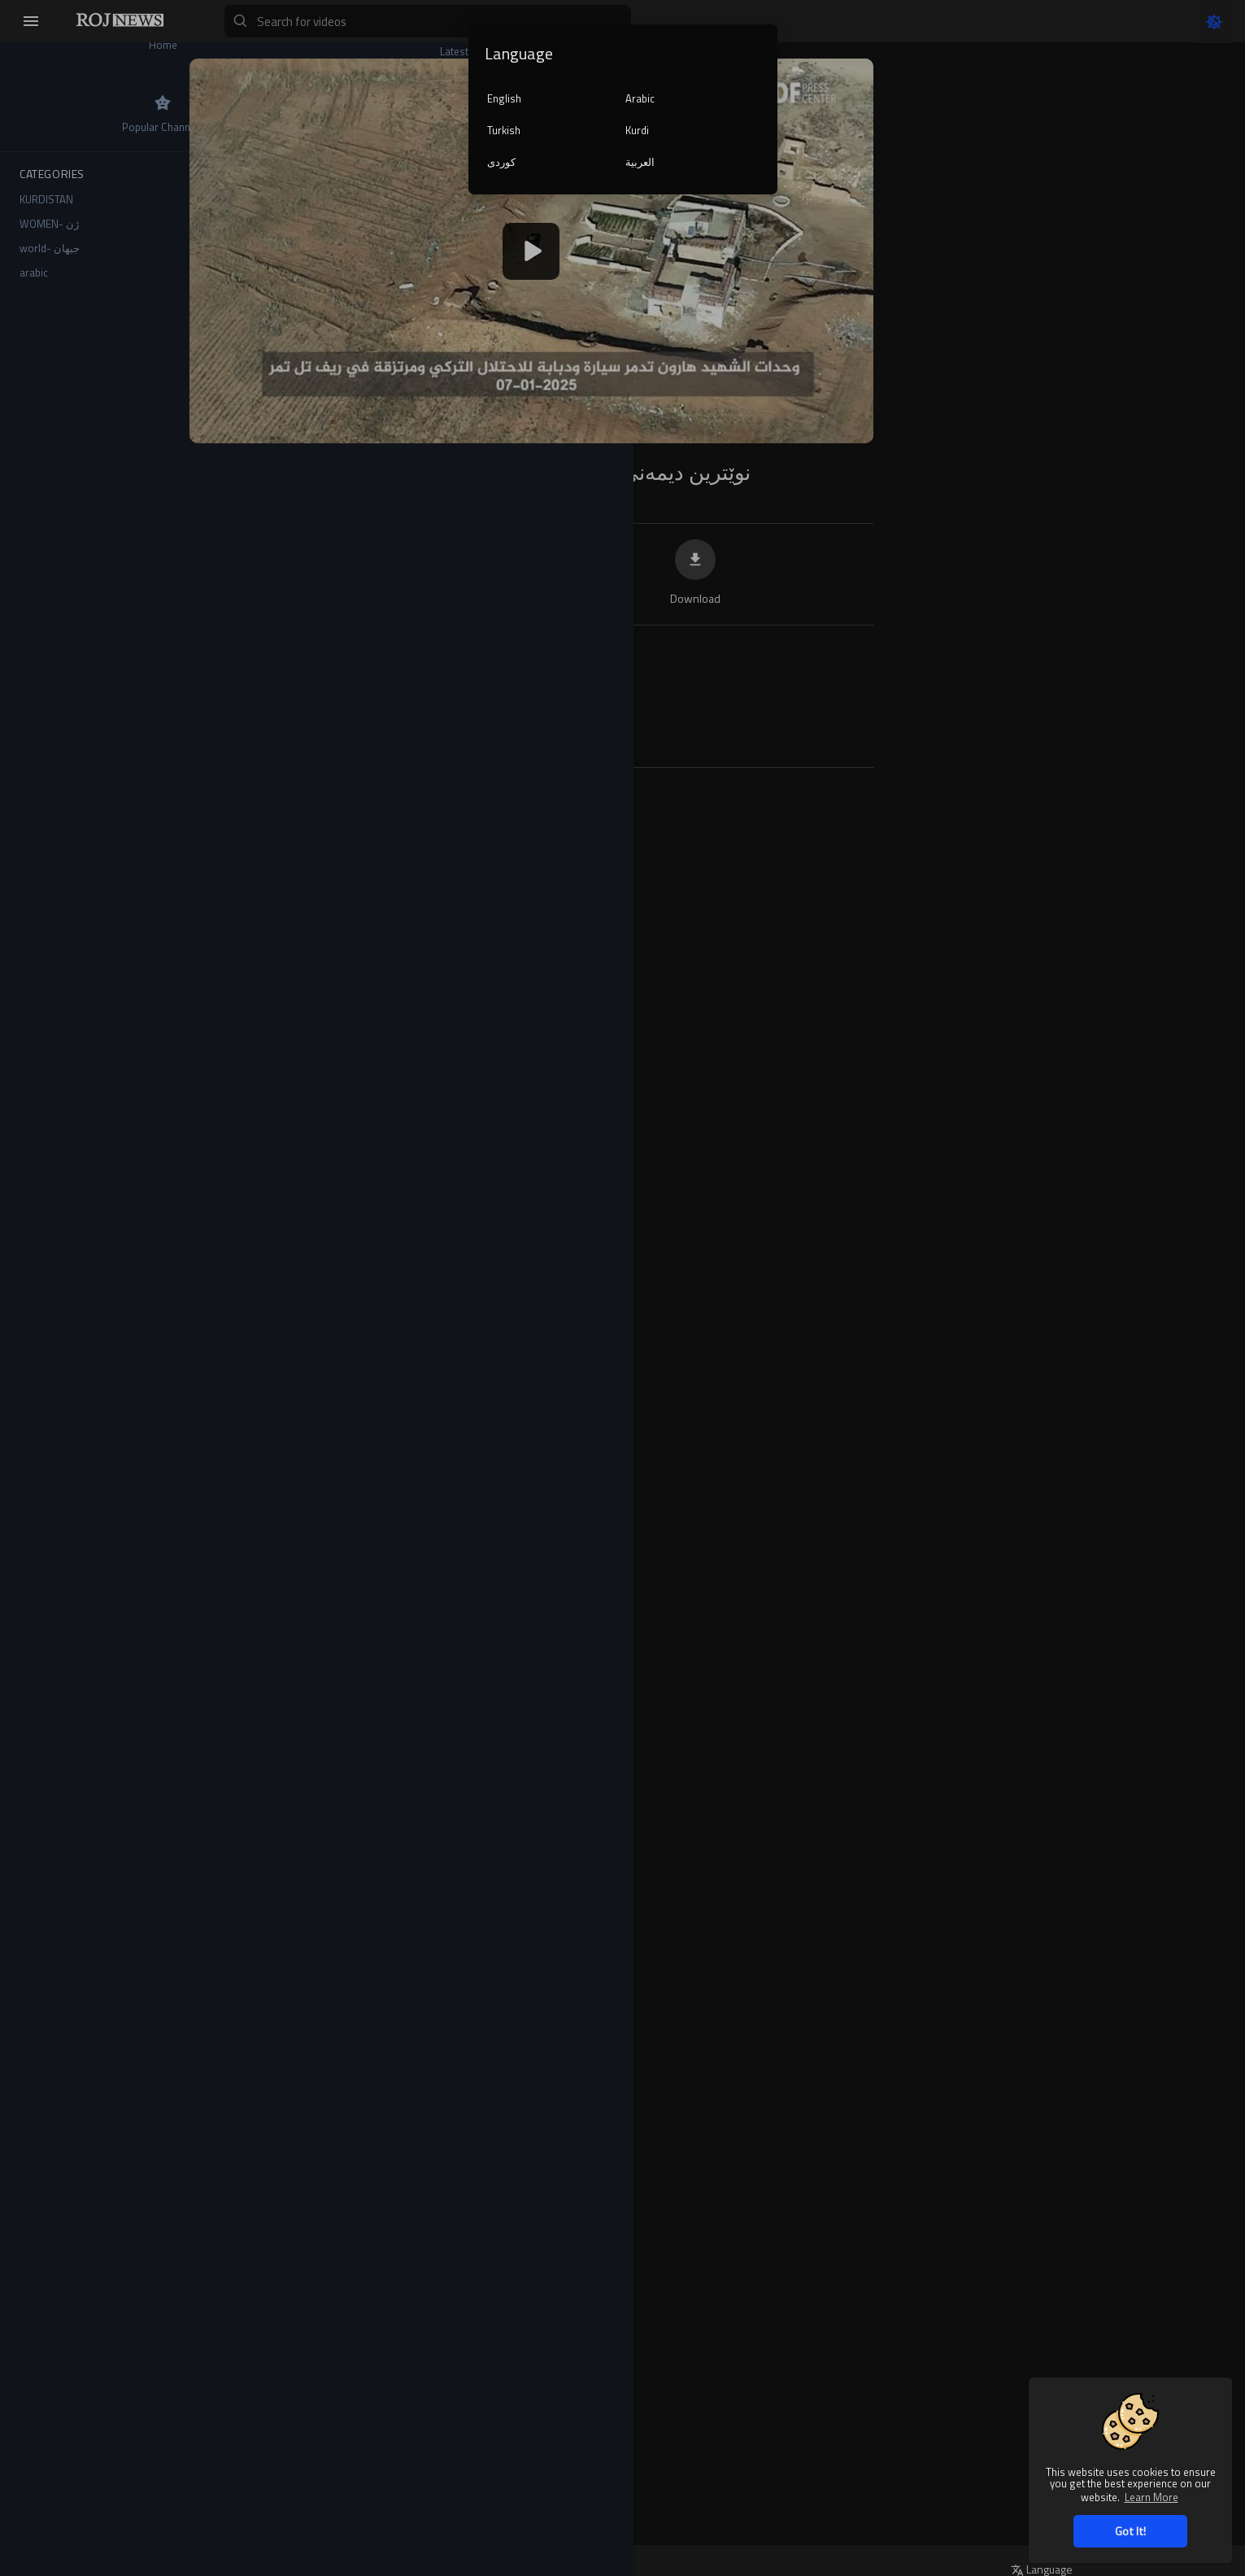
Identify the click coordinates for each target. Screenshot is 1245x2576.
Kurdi (637, 130)
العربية (640, 162)
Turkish (503, 130)
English (504, 98)
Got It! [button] (1130, 2531)
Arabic (640, 98)
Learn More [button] (1151, 2496)
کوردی (501, 162)
